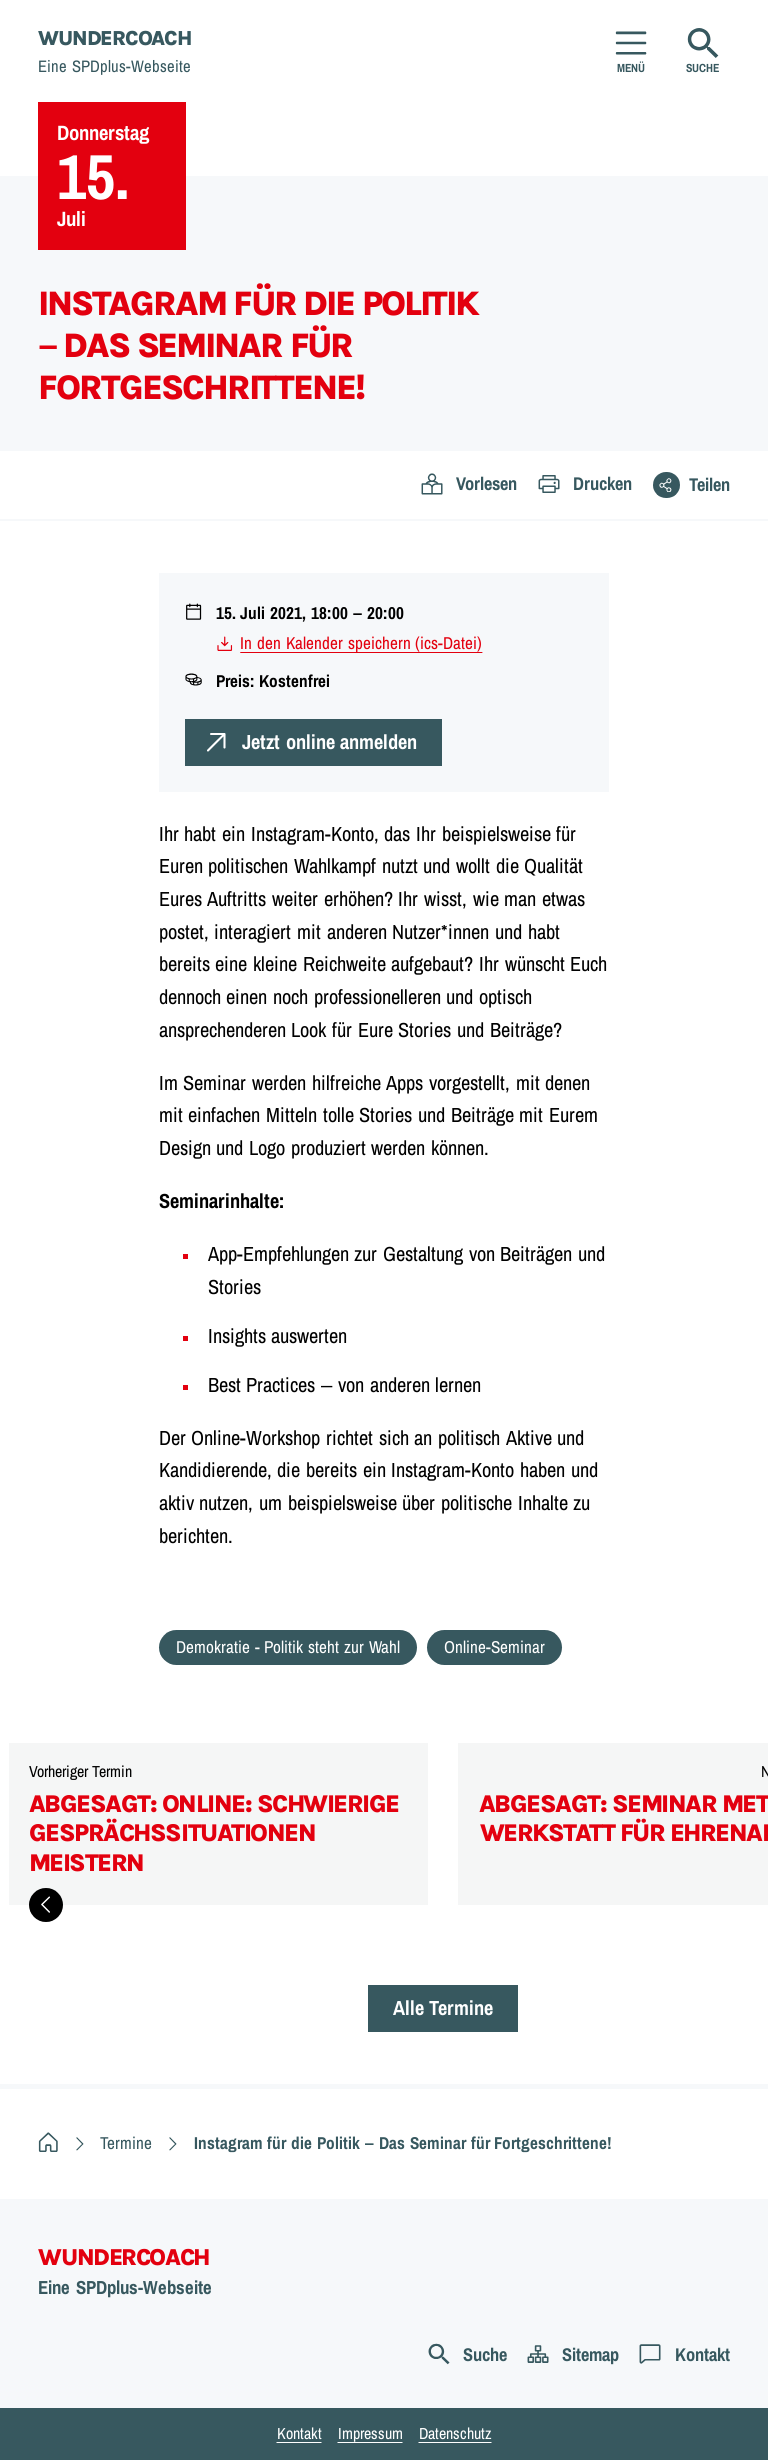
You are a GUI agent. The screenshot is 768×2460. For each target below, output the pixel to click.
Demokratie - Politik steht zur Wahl (288, 1646)
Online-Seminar (494, 1646)
